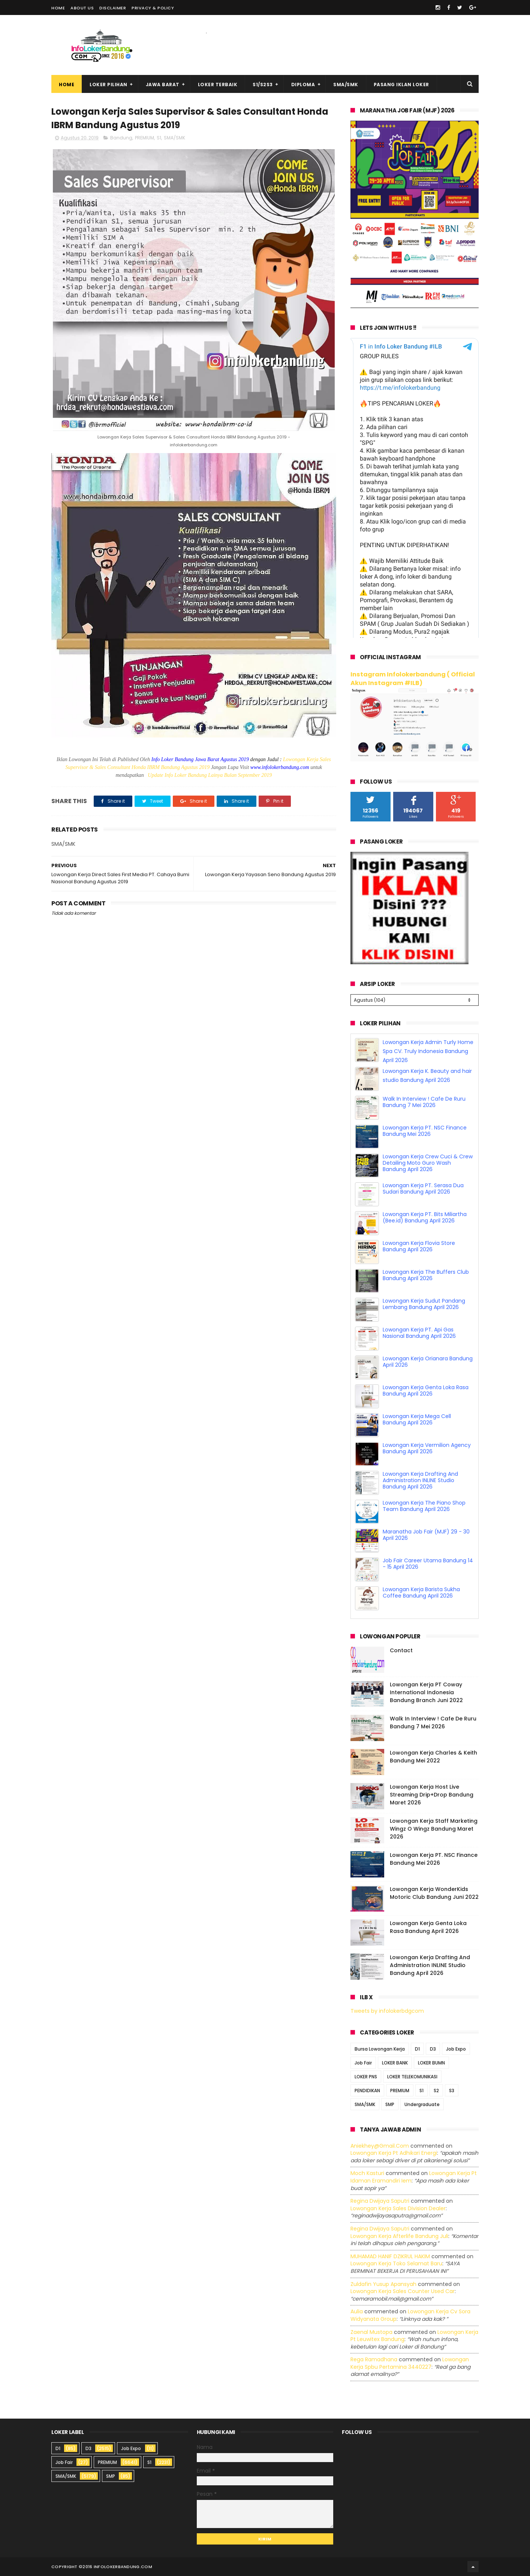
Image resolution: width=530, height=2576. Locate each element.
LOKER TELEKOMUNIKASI (412, 2076)
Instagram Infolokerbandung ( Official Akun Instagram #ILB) (412, 678)
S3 (451, 2090)
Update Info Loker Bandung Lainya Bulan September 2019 (210, 775)
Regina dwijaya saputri (379, 2201)
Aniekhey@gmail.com (379, 2146)
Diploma (303, 84)
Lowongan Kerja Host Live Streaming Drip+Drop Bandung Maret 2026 (431, 1794)
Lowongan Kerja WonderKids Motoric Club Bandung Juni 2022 (434, 1893)
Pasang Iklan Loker (401, 84)
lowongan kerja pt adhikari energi (393, 2153)
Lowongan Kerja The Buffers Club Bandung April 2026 (426, 1275)
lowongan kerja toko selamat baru (396, 2263)
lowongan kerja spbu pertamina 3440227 (409, 2363)
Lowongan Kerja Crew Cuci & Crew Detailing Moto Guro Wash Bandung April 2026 (428, 1163)
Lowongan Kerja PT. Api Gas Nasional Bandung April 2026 (419, 1333)
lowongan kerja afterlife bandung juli (399, 2236)
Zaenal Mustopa (371, 2332)
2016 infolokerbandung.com (117, 2567)
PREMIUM (144, 138)
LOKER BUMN (431, 2063)
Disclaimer (112, 8)
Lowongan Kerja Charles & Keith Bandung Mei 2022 (433, 1756)
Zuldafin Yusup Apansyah (383, 2284)
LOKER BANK (395, 2063)
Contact (401, 1650)
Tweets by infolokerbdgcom (387, 2011)
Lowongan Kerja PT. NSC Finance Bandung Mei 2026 (425, 1131)
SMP (389, 2104)
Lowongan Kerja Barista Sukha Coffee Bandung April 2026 (421, 1592)
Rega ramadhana (373, 2359)
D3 (433, 2049)
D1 (417, 2049)
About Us (82, 8)
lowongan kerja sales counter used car (402, 2291)
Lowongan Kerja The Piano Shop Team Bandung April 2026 (424, 1506)
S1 (159, 138)
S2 (436, 2090)
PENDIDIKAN (367, 2090)
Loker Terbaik (218, 84)
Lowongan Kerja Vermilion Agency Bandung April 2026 (427, 1448)
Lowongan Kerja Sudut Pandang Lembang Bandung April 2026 (424, 1304)
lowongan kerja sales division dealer (398, 2208)
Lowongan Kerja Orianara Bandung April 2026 (428, 1362)
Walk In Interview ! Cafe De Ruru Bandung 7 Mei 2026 (424, 1102)
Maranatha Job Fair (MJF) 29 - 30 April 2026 (426, 1535)
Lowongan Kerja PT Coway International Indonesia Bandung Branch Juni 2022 (426, 1692)
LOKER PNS (366, 2076)
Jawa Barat (163, 84)
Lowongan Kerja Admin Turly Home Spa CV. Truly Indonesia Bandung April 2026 (428, 1051)
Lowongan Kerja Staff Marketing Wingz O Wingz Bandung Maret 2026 (434, 1828)
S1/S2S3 (263, 84)
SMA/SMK (345, 84)
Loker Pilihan (108, 84)
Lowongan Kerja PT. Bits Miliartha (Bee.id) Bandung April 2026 (425, 1217)
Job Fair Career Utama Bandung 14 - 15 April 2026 (428, 1564)
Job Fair (363, 2063)
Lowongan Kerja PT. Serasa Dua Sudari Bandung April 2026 (423, 1188)
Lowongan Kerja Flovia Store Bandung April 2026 (419, 1246)
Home (58, 8)
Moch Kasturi (367, 2173)
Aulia (356, 2311)
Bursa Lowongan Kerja (380, 2049)
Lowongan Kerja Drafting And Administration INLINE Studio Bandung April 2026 (420, 1480)
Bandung (121, 138)
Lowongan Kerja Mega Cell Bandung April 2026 (417, 1419)
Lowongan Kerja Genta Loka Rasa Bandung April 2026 (426, 1390)
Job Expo (456, 2049)
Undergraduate (422, 2104)
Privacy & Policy (153, 8)
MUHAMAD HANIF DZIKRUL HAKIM (390, 2256)
